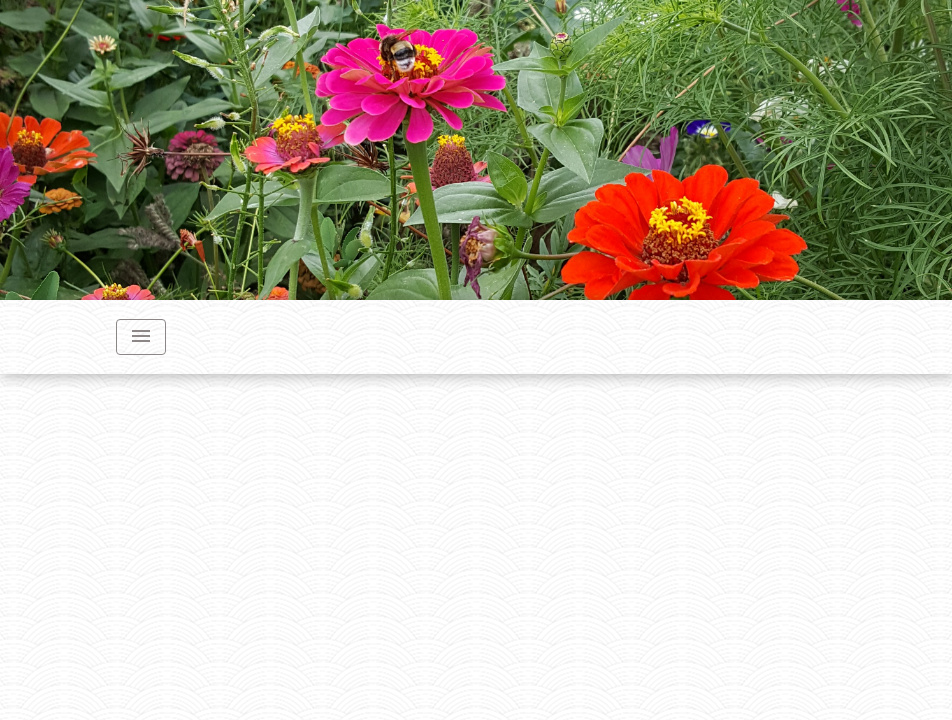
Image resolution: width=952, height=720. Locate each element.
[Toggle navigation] (141, 337)
